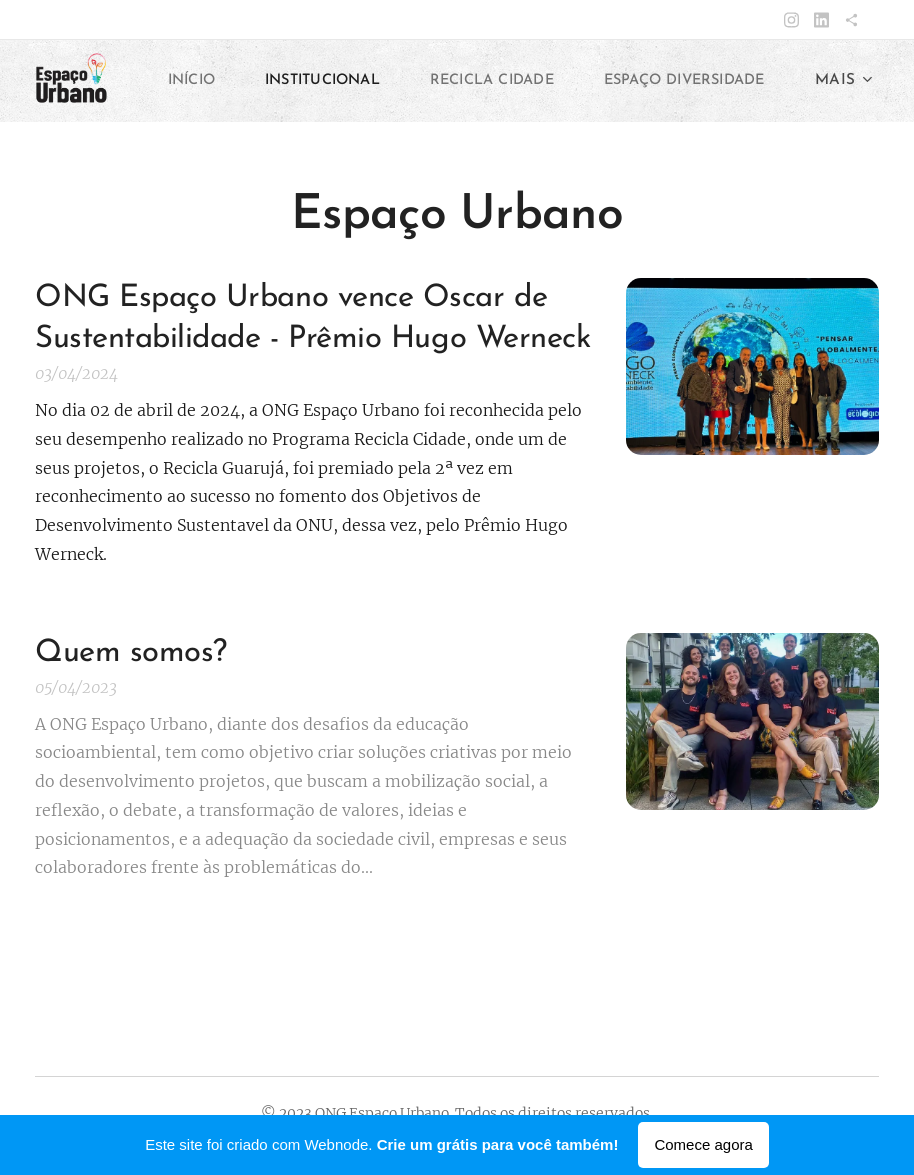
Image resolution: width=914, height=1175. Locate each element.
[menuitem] (373, 81)
